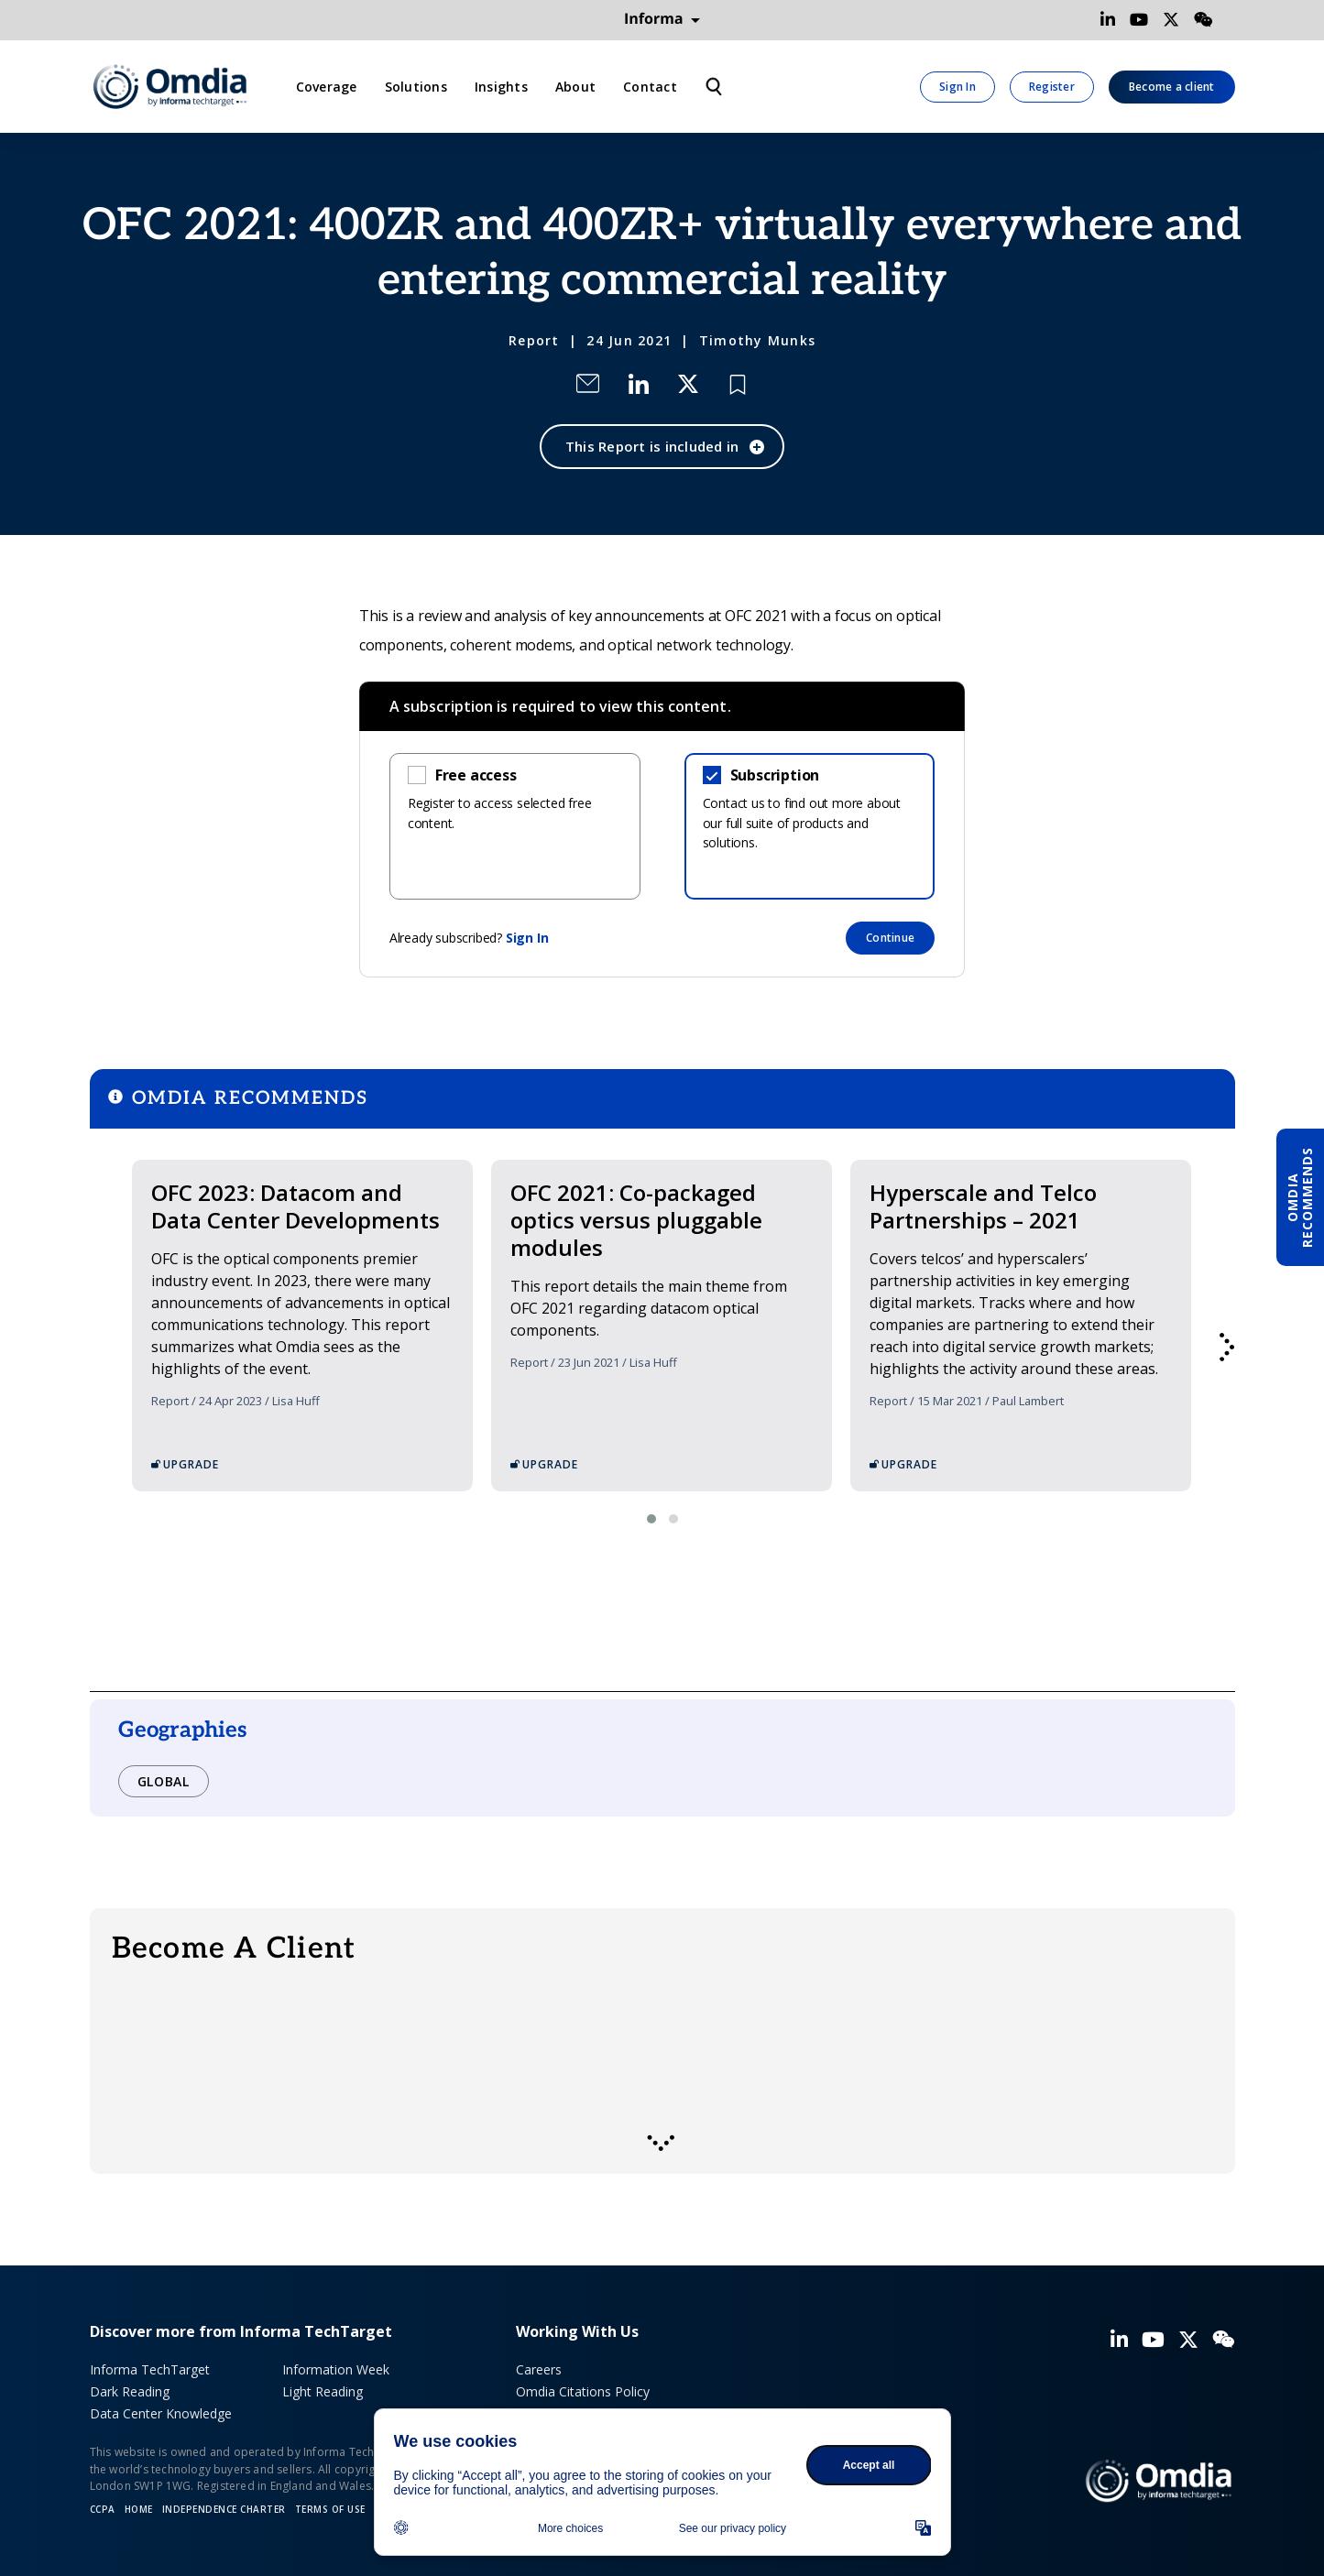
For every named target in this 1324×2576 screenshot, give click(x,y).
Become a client (1172, 86)
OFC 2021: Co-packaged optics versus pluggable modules (636, 1219)
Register (1052, 86)
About (575, 86)
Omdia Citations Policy (583, 2391)
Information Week (335, 2369)
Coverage (326, 86)
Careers (539, 2369)
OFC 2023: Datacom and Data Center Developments (295, 1206)
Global (163, 1781)
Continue (890, 937)
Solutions (416, 86)
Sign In (957, 86)
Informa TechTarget (150, 2369)
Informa (662, 19)
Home (139, 2509)
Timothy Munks (757, 340)
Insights (501, 86)
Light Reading (322, 2391)
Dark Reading (130, 2391)
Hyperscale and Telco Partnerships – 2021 (983, 1206)
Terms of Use (330, 2509)
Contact (650, 86)
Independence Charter (224, 2509)
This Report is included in (652, 446)
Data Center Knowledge (161, 2413)
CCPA (102, 2509)
